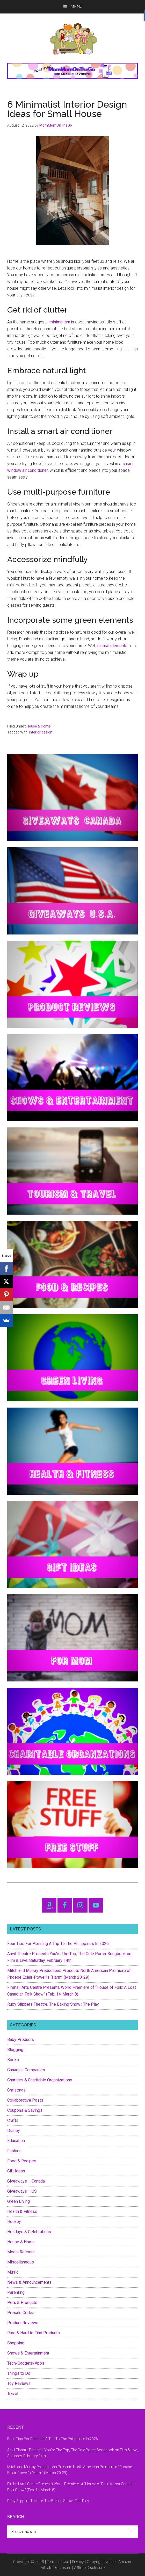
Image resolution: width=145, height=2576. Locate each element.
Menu (76, 6)
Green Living (18, 2201)
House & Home (39, 726)
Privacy (78, 2562)
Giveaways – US (22, 2191)
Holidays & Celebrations (29, 2231)
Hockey (14, 2221)
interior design (40, 732)
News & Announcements (29, 2282)
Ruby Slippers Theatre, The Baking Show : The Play (53, 2004)
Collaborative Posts (25, 2100)
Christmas (16, 2090)
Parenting (16, 2292)
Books (13, 2059)
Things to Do (18, 2373)
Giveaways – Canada (26, 2181)
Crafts (12, 2120)
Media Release (21, 2251)
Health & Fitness (22, 2211)
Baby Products (20, 2039)
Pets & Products (22, 2302)
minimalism (59, 322)
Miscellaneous (20, 2262)
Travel (12, 2393)
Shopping (15, 2342)
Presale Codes (20, 2312)
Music (12, 2272)
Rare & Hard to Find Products (33, 2332)
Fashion (14, 2150)
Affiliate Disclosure (89, 2568)
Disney (13, 2130)
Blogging (15, 2049)
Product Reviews (22, 2322)
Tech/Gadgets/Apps (25, 2363)
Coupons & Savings (24, 2110)
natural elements (112, 645)
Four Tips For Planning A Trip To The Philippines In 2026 (58, 1943)
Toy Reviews (19, 2383)
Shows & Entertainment (28, 2353)
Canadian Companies (26, 2069)
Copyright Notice (101, 2562)
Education (16, 2140)
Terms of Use (58, 2562)
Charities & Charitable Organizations (39, 2080)
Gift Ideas (16, 2171)
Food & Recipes (21, 2160)
